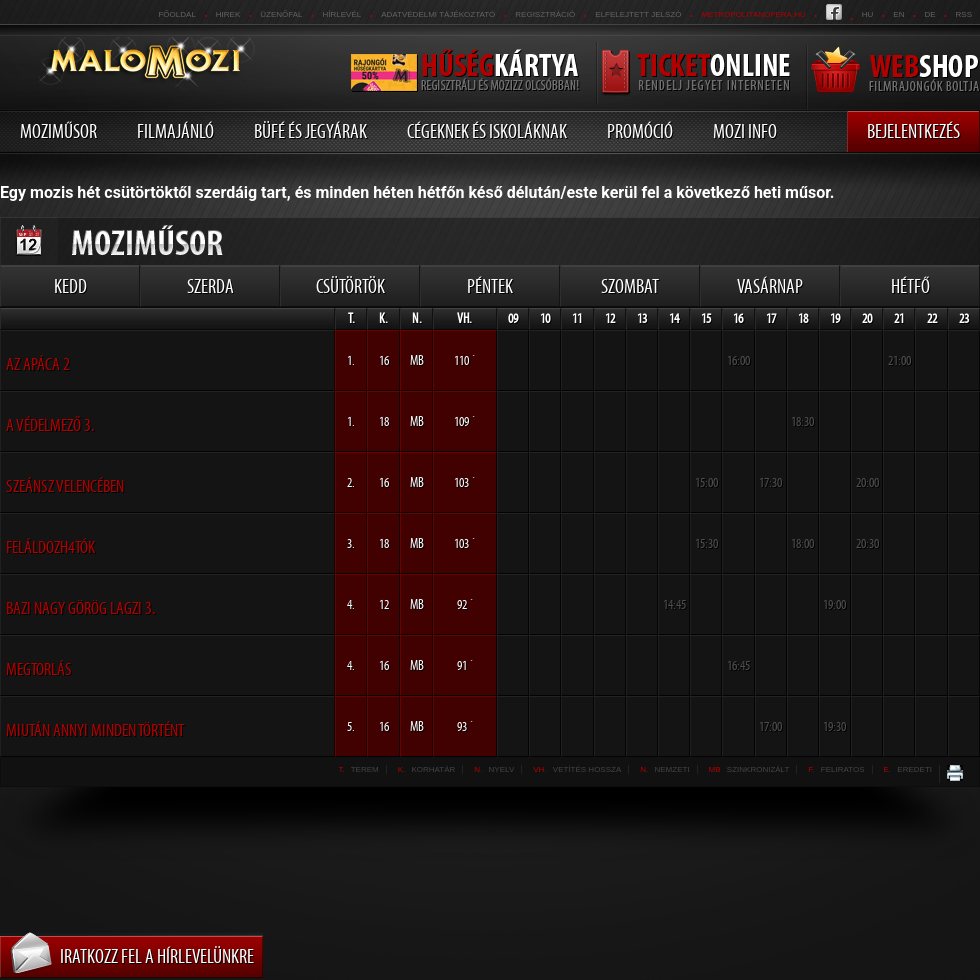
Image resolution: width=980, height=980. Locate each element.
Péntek (490, 286)
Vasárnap (770, 286)
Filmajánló (175, 131)
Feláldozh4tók (50, 547)
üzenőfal (281, 14)
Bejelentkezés (913, 131)
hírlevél (342, 14)
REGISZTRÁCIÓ (545, 14)
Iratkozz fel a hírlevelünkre (157, 956)
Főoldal (176, 14)
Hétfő (910, 286)
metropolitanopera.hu (753, 14)
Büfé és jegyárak (310, 131)
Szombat (630, 286)
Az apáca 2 (38, 364)
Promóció (640, 131)
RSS (964, 14)
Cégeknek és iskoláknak (487, 131)
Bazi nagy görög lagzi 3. (80, 608)
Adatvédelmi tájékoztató (438, 14)
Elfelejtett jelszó (638, 14)
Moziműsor (58, 131)
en (898, 14)
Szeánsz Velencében (65, 486)
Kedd (70, 286)
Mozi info (745, 131)
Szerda (210, 286)
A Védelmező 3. (50, 425)
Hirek (228, 14)
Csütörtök (350, 286)
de (929, 14)
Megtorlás (39, 669)
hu (868, 14)
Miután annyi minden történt (95, 730)
